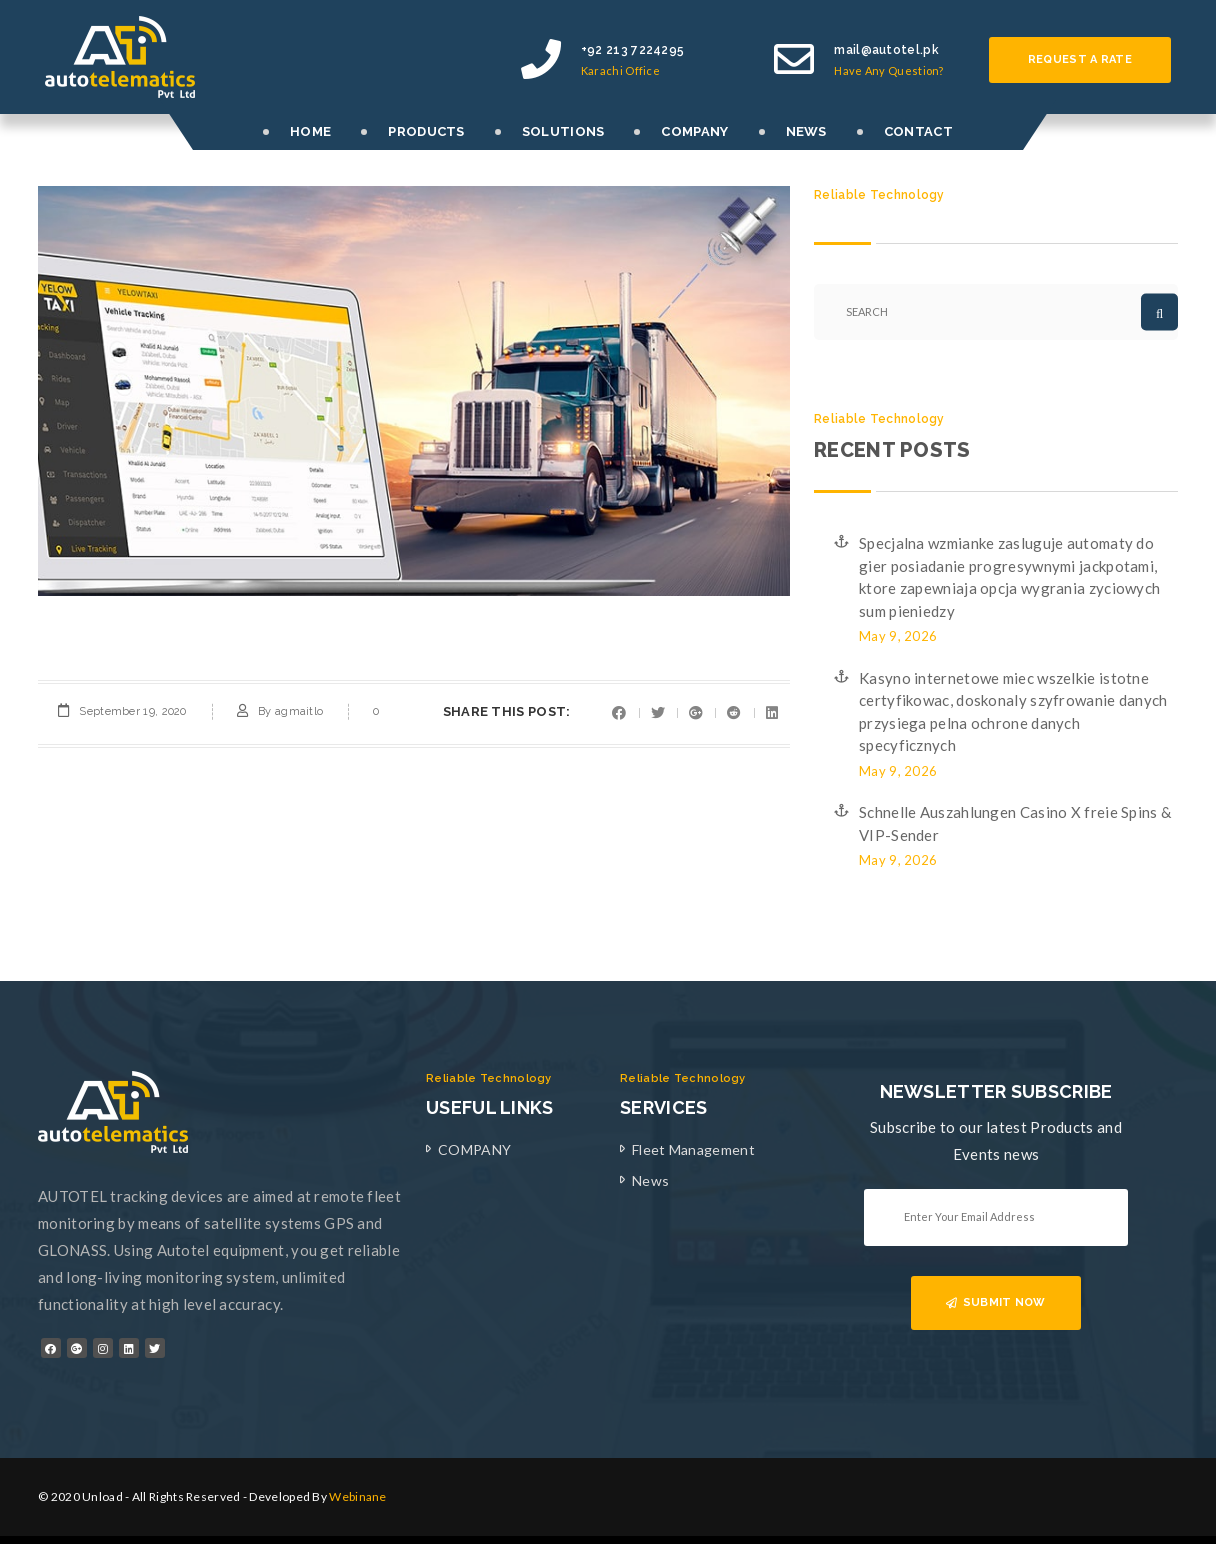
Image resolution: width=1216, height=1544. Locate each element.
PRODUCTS (426, 131)
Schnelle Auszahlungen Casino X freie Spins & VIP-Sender (1015, 823)
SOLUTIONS (563, 131)
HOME (310, 131)
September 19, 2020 (132, 711)
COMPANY (694, 131)
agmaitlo (299, 711)
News (650, 1180)
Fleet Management (693, 1149)
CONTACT (918, 131)
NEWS (806, 131)
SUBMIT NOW (995, 1302)
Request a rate (1080, 59)
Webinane (357, 1496)
